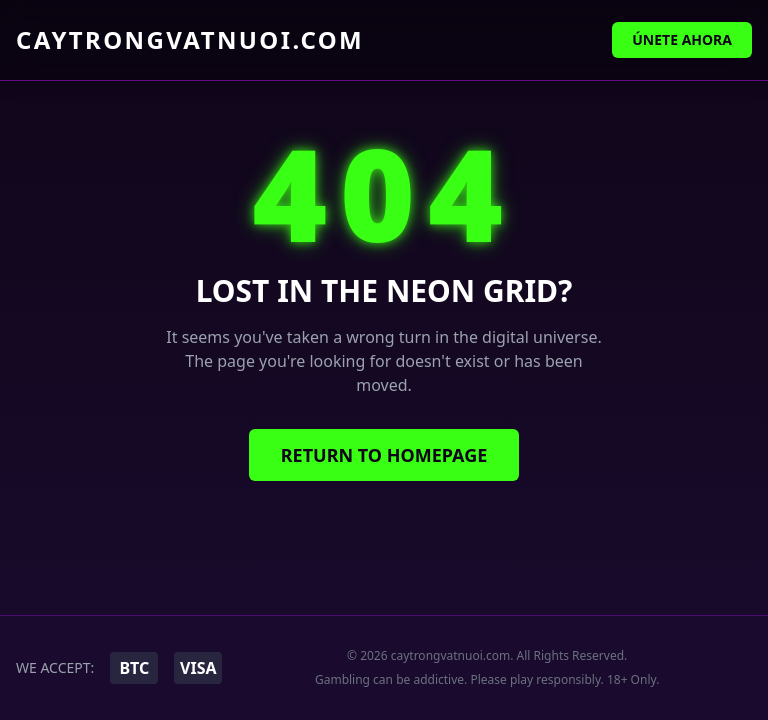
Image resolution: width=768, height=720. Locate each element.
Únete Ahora (682, 39)
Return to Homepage (384, 455)
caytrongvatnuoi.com (190, 40)
